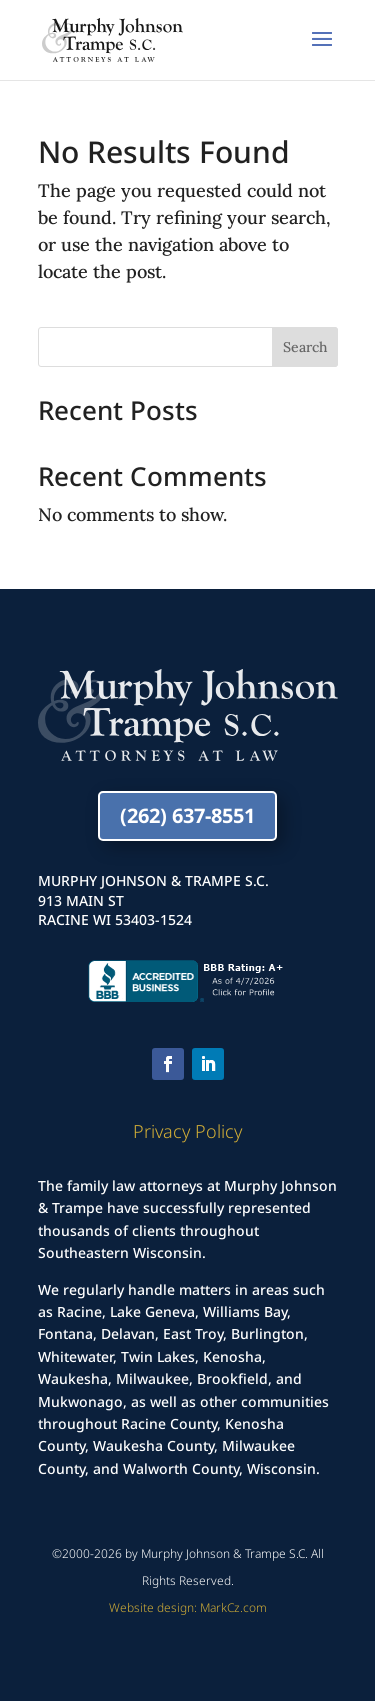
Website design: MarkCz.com (188, 1607)
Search (305, 347)
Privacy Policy (187, 1131)
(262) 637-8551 (187, 815)
